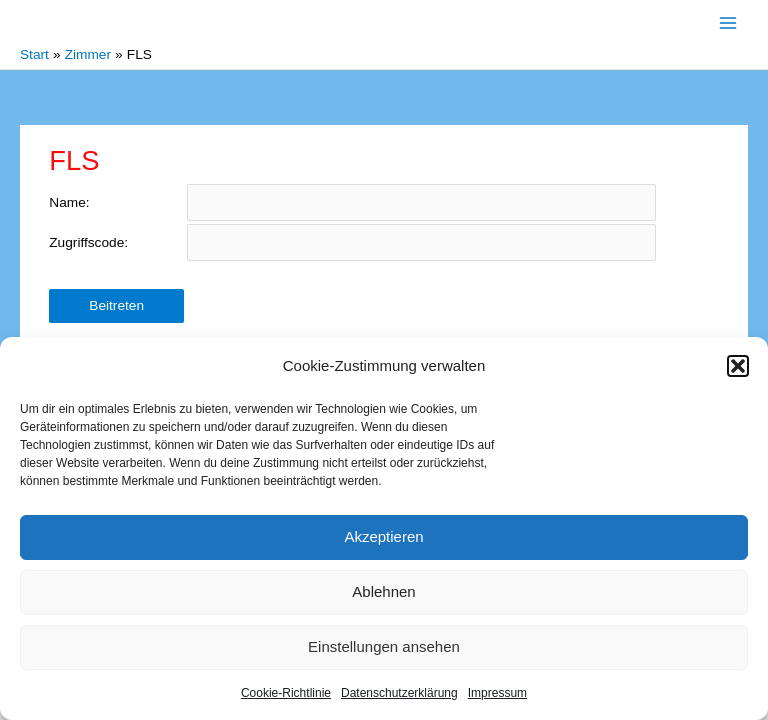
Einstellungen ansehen (384, 646)
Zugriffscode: (88, 242)
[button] (738, 366)
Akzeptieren (383, 536)
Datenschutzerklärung (399, 693)
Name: (69, 202)
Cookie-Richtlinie (286, 693)
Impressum (497, 693)
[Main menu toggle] (728, 22)
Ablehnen (383, 591)
